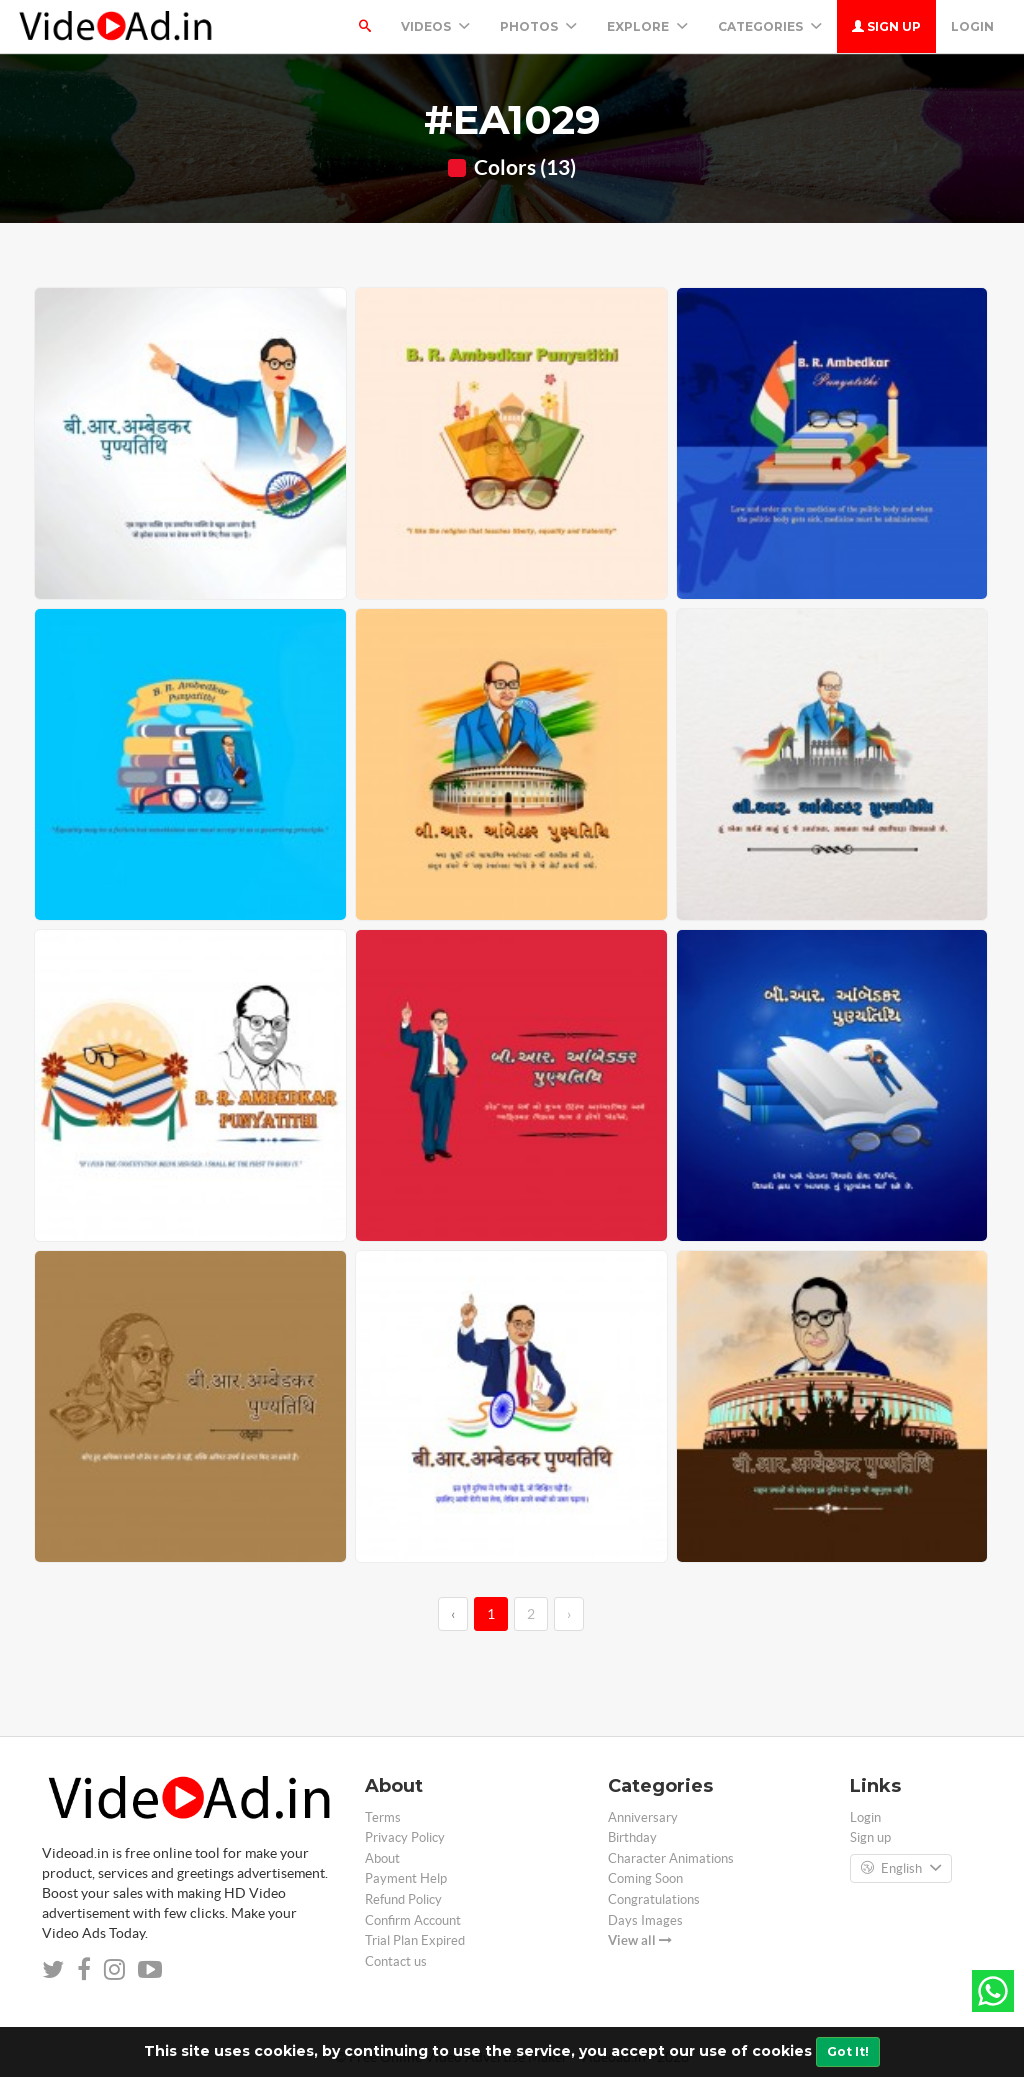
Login (972, 26)
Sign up (886, 26)
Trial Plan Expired (415, 1940)
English (901, 1869)
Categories (770, 26)
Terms (383, 1817)
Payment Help (406, 1878)
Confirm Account (413, 1920)
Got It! (848, 2051)
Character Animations (671, 1858)
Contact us (396, 1961)
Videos (435, 26)
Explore (647, 26)
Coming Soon (645, 1878)
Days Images (645, 1920)
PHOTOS (538, 26)
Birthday (632, 1837)
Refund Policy (403, 1899)
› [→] (569, 1614)
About (382, 1858)
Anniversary (643, 1817)
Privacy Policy (405, 1837)
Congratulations (654, 1899)
